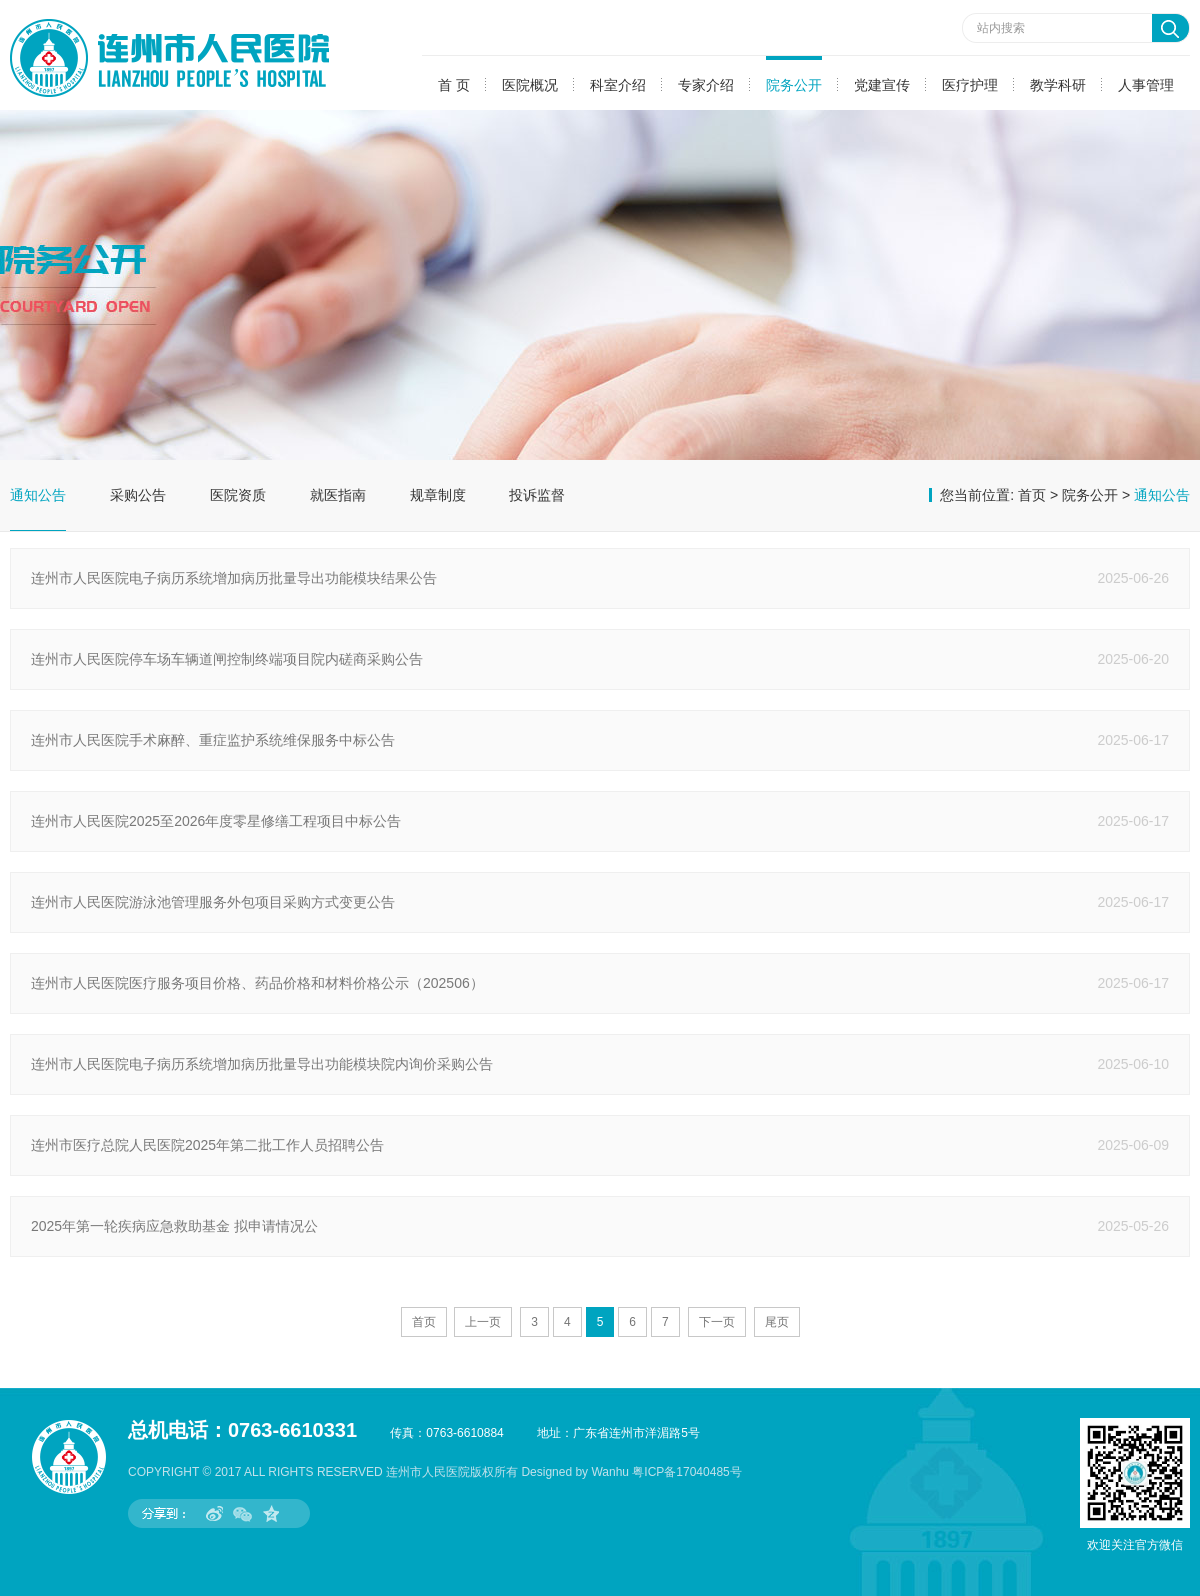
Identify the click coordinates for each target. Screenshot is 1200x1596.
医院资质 (238, 495)
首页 (1032, 495)
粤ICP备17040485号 (686, 1472)
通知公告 (38, 495)
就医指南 (338, 495)
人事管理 (1146, 85)
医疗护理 (970, 85)
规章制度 (438, 495)
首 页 (454, 85)
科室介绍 (618, 85)
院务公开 (794, 85)
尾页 (777, 1322)
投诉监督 (537, 495)
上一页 (483, 1322)
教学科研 (1058, 85)
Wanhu (610, 1472)
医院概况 (530, 85)
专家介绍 (706, 85)
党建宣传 (882, 85)
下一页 (717, 1322)
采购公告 (138, 495)
